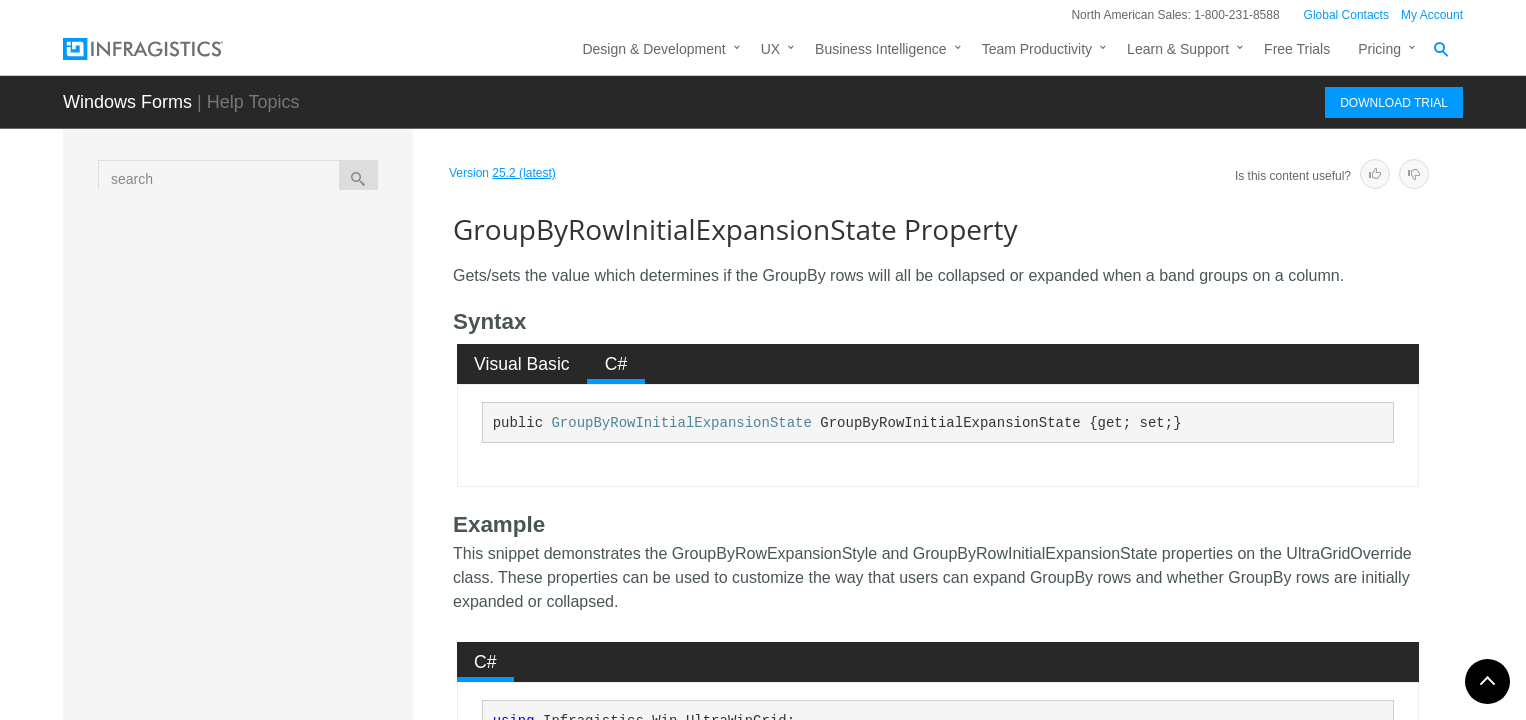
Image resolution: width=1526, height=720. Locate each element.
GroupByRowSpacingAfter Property (294, 589)
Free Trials (1297, 49)
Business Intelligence (881, 49)
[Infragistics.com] (163, 49)
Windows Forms (127, 102)
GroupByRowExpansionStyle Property (303, 389)
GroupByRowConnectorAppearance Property (307, 279)
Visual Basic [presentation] (522, 364)
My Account (1432, 15)
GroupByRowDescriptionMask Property (306, 334)
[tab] (522, 364)
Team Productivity (1037, 49)
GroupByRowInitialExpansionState (681, 423)
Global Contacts (1346, 15)
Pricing (1379, 49)
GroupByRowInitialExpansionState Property (309, 499)
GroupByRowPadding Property (306, 544)
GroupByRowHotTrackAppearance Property (307, 444)
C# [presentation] (616, 364)
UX (770, 49)
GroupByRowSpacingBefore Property (300, 644)
